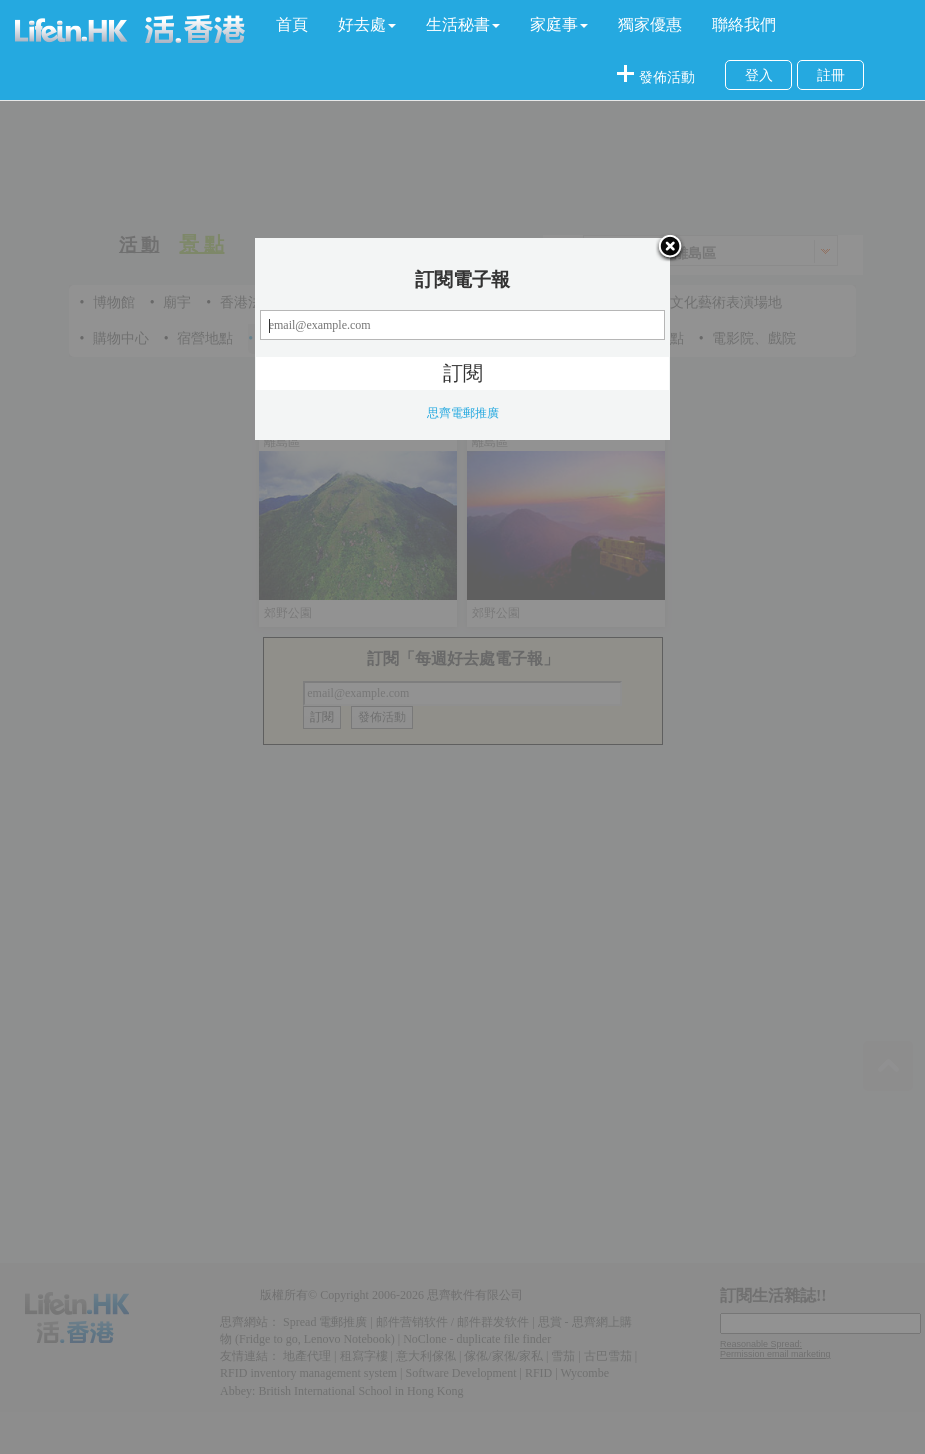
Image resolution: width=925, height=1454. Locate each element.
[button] (367, 25)
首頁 (292, 24)
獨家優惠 (650, 24)
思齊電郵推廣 (463, 413)
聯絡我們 (744, 24)
